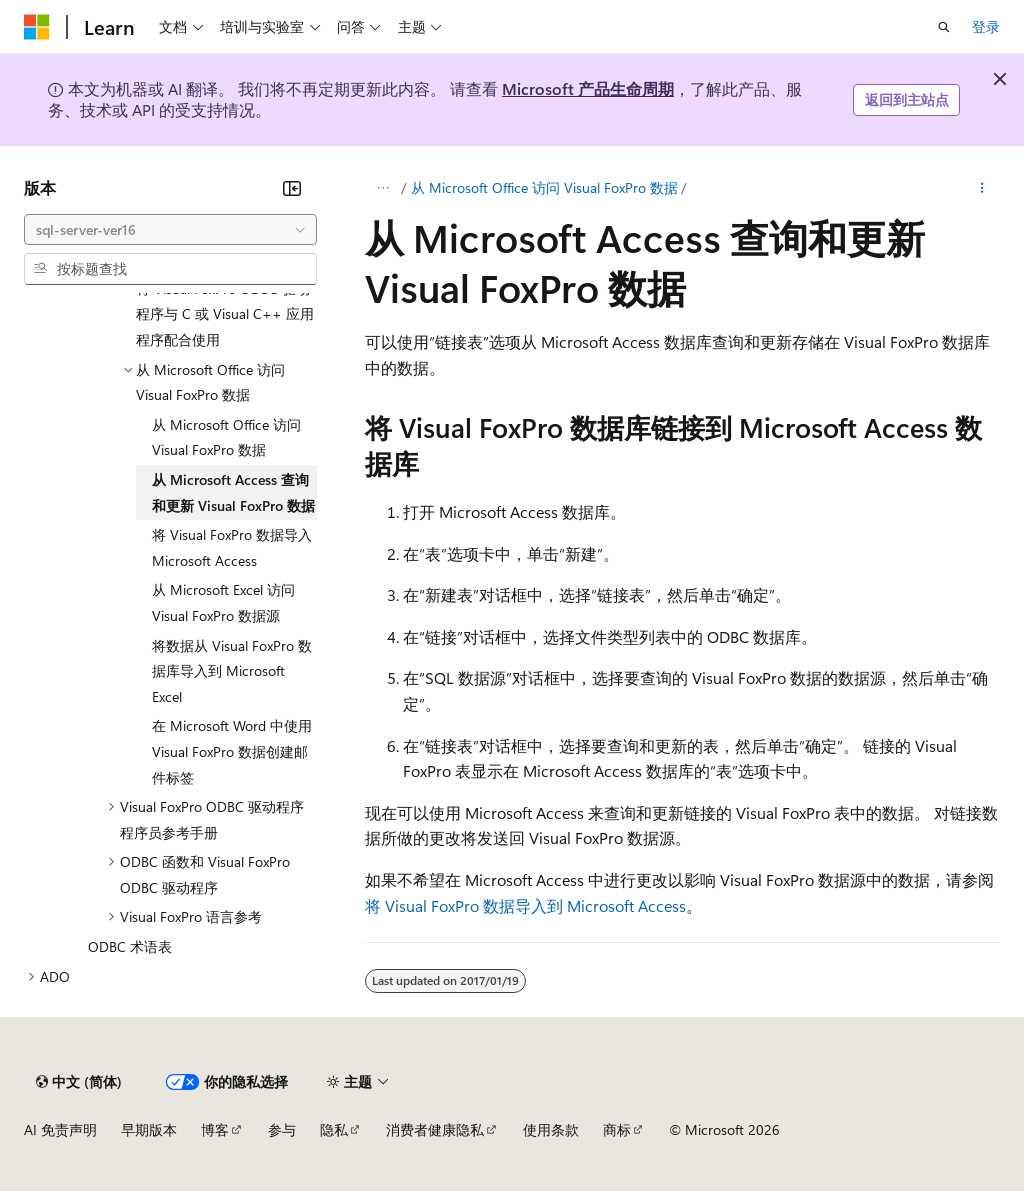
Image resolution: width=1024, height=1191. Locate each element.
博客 (215, 1129)
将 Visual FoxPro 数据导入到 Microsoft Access (525, 905)
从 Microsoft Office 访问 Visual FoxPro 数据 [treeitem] (226, 437)
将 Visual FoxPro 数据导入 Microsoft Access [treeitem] (232, 547)
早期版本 (149, 1129)
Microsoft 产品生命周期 (588, 88)
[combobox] (170, 230)
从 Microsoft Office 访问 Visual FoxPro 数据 (544, 187)
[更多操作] (982, 188)
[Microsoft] (37, 27)
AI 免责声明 (60, 1129)
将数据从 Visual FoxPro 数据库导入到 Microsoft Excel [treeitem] (232, 671)
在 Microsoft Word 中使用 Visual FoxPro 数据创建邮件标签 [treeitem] (232, 751)
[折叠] (292, 188)
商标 (617, 1129)
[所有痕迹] (382, 188)
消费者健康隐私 (435, 1129)
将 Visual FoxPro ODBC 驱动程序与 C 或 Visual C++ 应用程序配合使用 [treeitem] (225, 314)
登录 (986, 26)
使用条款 (551, 1129)
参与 (282, 1129)
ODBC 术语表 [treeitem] (130, 946)
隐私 (334, 1129)
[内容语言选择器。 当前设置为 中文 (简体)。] (79, 1082)
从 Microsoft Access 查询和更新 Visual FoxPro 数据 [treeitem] (233, 492)
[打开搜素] (944, 27)
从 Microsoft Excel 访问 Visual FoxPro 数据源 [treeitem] (223, 602)
